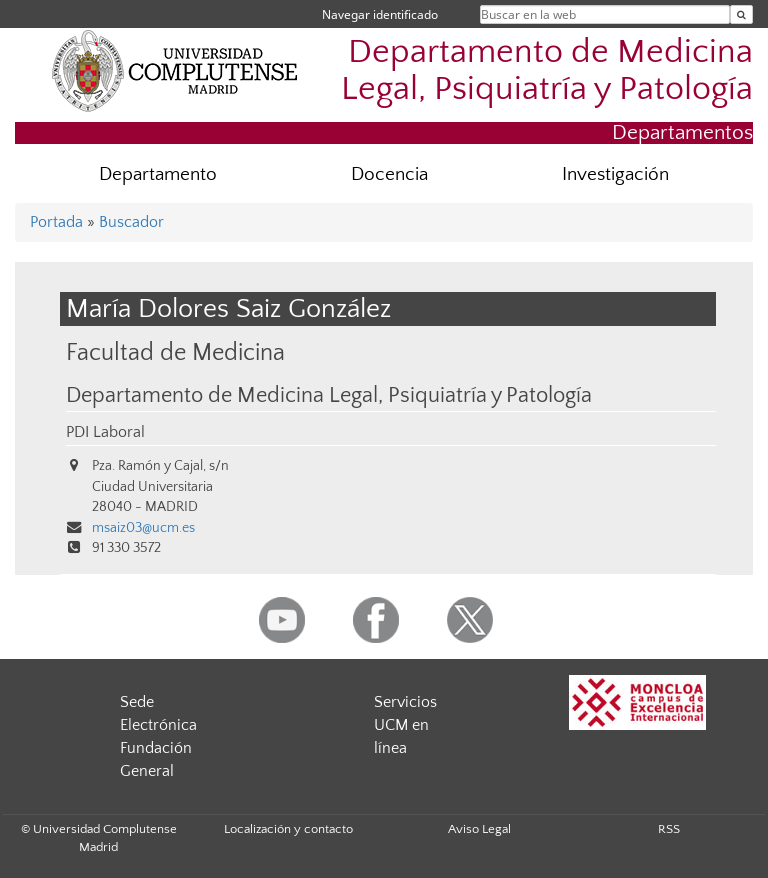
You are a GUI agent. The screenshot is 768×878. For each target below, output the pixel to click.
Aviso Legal (479, 829)
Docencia (389, 174)
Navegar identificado (380, 14)
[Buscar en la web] (741, 14)
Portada (56, 222)
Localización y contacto (288, 829)
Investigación (615, 174)
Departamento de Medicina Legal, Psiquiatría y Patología (547, 71)
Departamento (158, 174)
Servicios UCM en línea (405, 725)
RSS (669, 829)
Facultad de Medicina (175, 352)
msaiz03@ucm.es (143, 528)
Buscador (131, 222)
